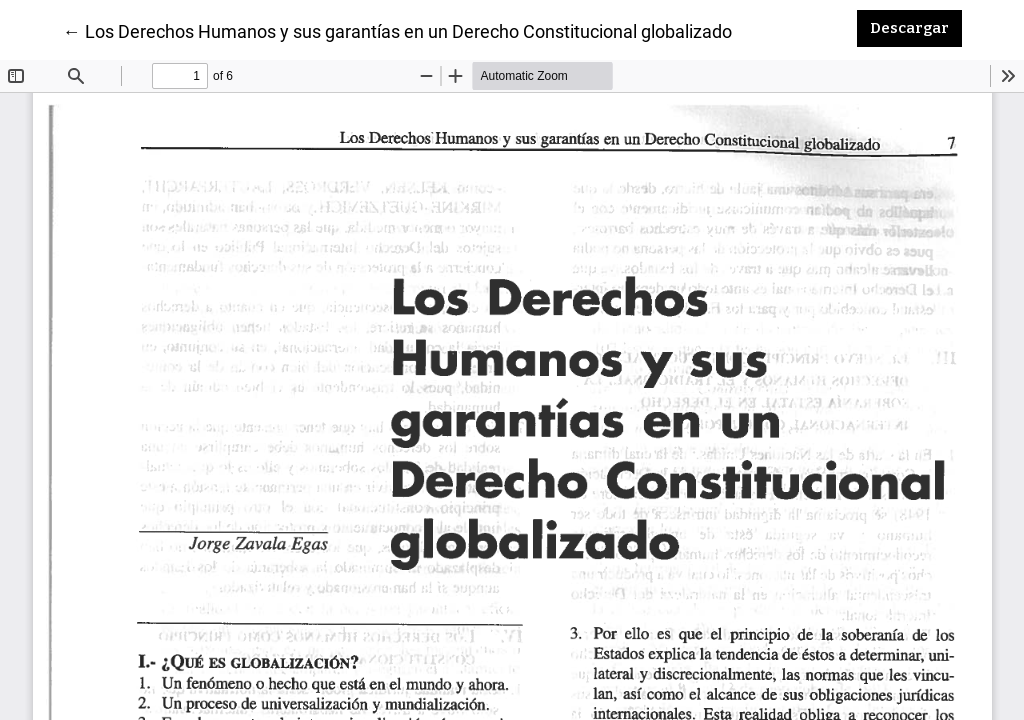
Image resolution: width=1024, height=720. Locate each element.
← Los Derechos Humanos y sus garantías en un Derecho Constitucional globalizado (397, 30)
